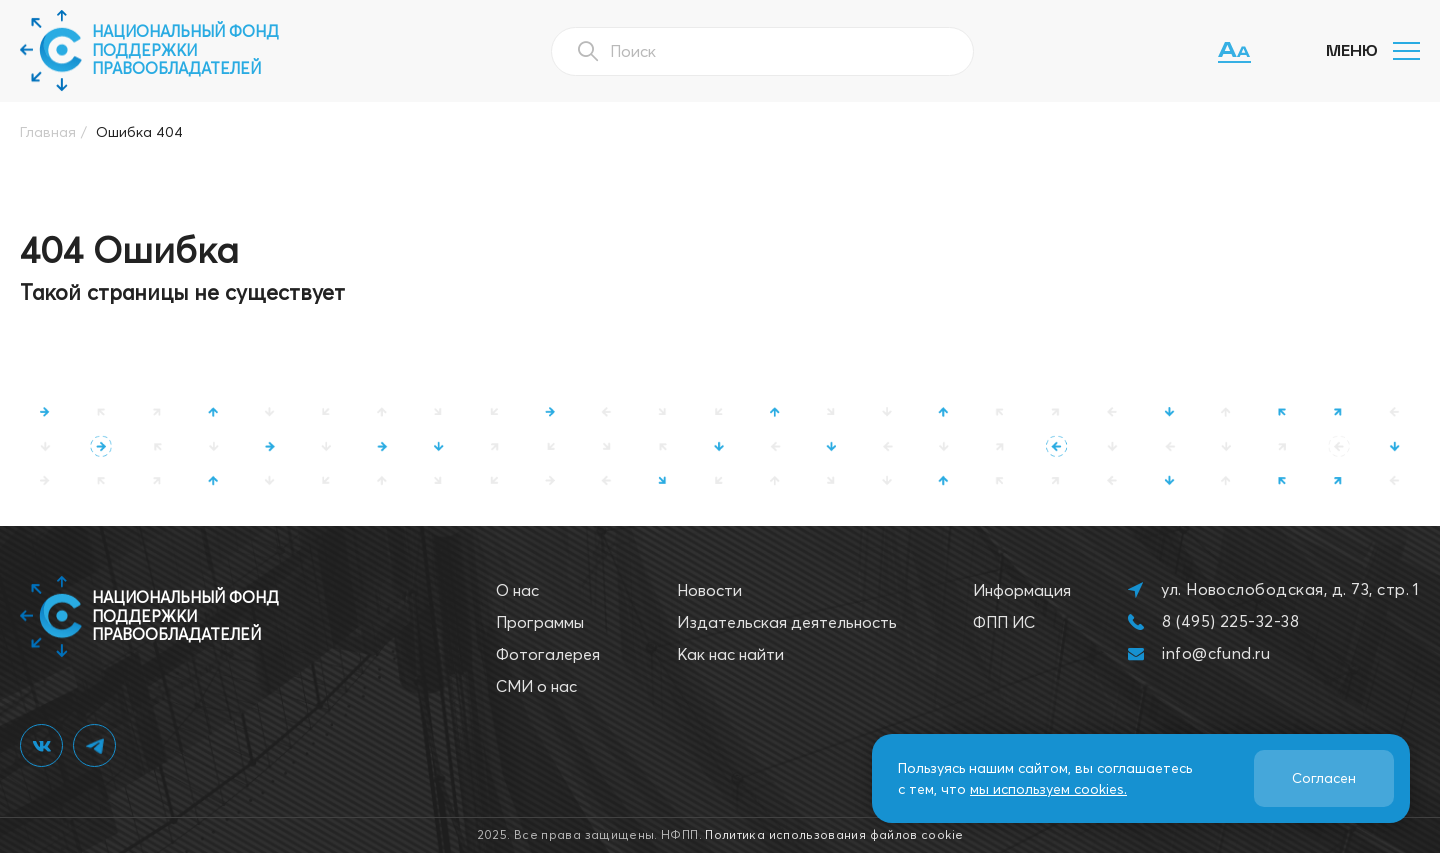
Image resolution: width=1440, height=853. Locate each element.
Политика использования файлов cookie (834, 834)
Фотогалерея (548, 654)
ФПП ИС (1004, 622)
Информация (1022, 590)
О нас (517, 590)
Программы (540, 622)
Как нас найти (730, 654)
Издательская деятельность (787, 622)
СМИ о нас (536, 686)
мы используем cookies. (1048, 789)
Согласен (1324, 778)
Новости (709, 590)
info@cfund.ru (1216, 653)
